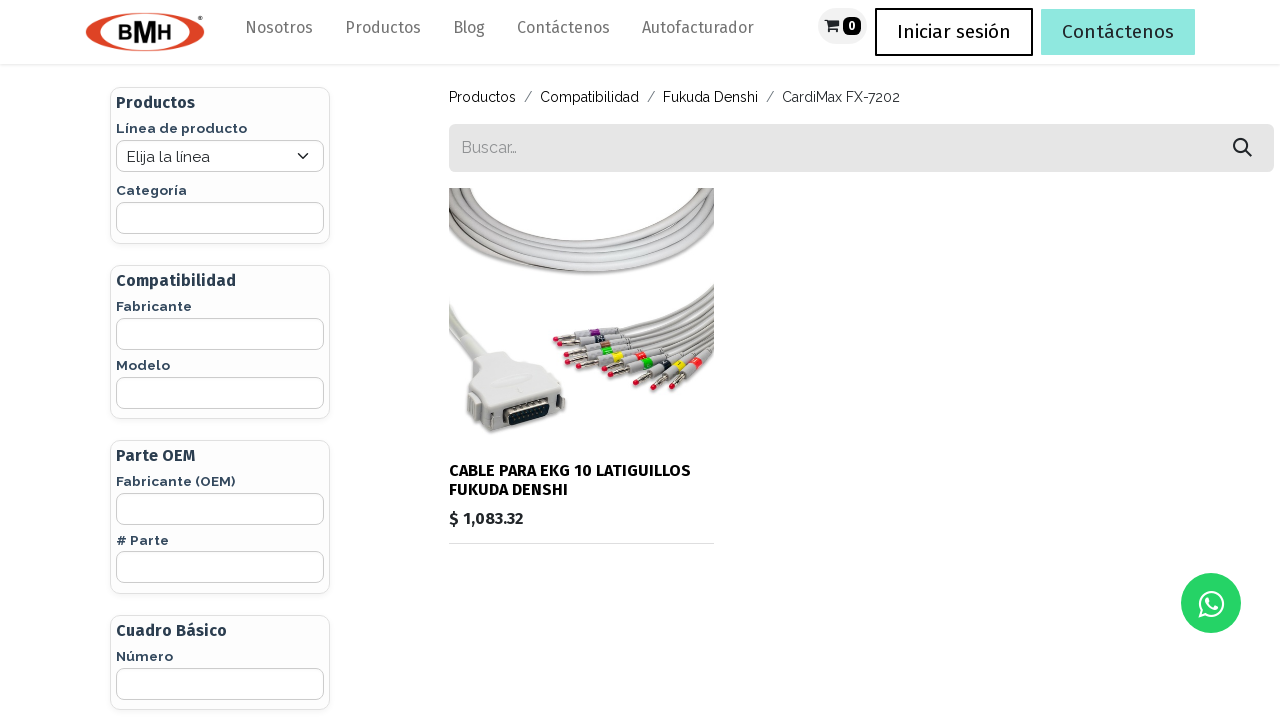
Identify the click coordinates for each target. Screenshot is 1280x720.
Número (144, 656)
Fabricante (154, 306)
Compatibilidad (589, 97)
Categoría (151, 190)
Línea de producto (181, 128)
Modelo (143, 365)
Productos (482, 97)
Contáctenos (1118, 31)
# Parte (142, 540)
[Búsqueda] (1242, 148)
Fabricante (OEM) (175, 481)
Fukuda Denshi (710, 97)
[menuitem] (279, 32)
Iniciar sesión (954, 31)
